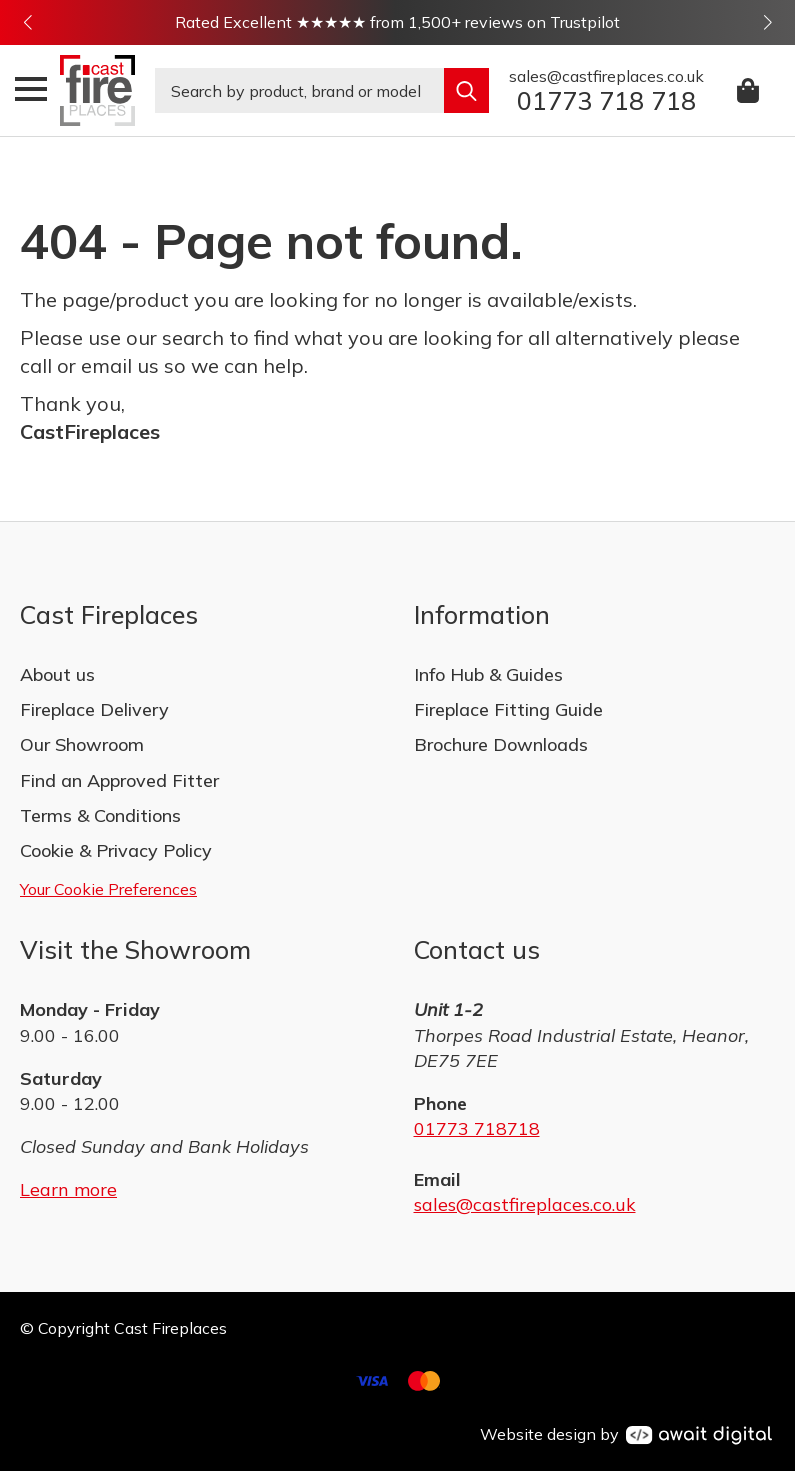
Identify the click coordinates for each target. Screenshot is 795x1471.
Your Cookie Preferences (108, 889)
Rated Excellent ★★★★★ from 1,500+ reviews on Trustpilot (397, 22)
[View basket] (749, 90)
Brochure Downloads (501, 744)
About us (57, 674)
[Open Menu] (31, 89)
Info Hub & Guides (488, 674)
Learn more (68, 1189)
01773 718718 (477, 1128)
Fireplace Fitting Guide (508, 709)
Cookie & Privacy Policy (116, 850)
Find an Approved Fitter (119, 780)
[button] (27, 22)
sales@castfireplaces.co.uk (525, 1204)
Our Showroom (82, 744)
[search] (466, 90)
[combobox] (299, 90)
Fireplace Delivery (94, 709)
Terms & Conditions (100, 815)
